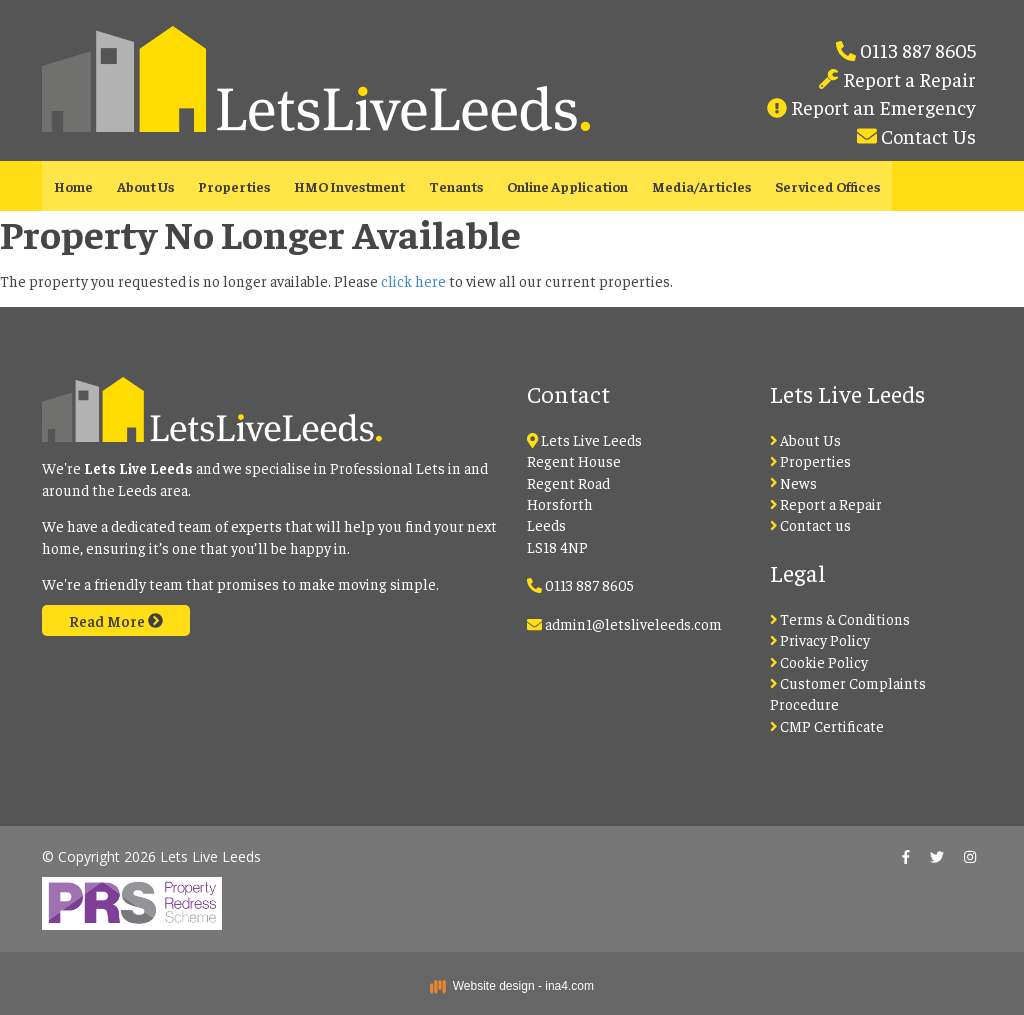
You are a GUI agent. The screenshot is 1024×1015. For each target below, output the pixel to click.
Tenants (456, 186)
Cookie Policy (819, 661)
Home (73, 186)
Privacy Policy (820, 639)
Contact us (811, 524)
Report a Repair (907, 78)
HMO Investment (349, 186)
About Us (145, 186)
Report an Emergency (881, 106)
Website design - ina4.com (512, 986)
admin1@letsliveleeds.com (633, 623)
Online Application (567, 186)
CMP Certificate (827, 725)
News (794, 482)
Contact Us (926, 135)
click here (413, 280)
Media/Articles (701, 186)
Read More (116, 620)
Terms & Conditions (840, 618)
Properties (234, 186)
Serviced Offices (827, 186)
